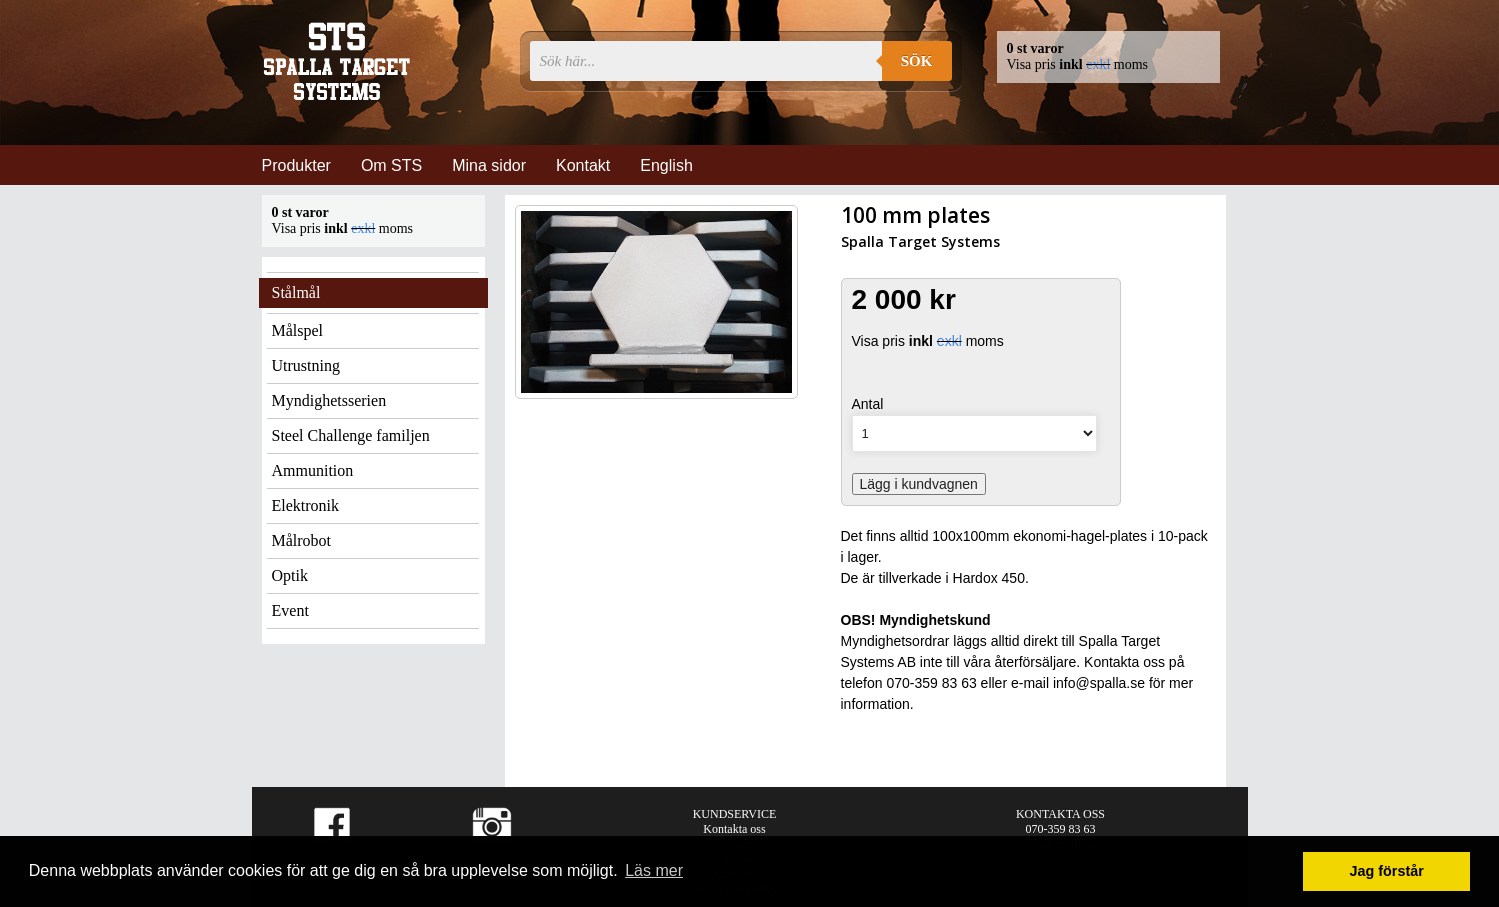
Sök (917, 61)
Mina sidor (489, 165)
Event (290, 610)
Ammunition (313, 470)
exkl (1098, 64)
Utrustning (306, 365)
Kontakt (583, 165)
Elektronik (306, 505)
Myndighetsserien (329, 400)
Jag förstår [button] (1386, 871)
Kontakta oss (734, 829)
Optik (290, 575)
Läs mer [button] (654, 870)
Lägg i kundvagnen (919, 484)
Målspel (298, 330)
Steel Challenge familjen (351, 435)
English (666, 165)
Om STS (391, 165)
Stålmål (296, 292)
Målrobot (302, 540)
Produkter (296, 165)
